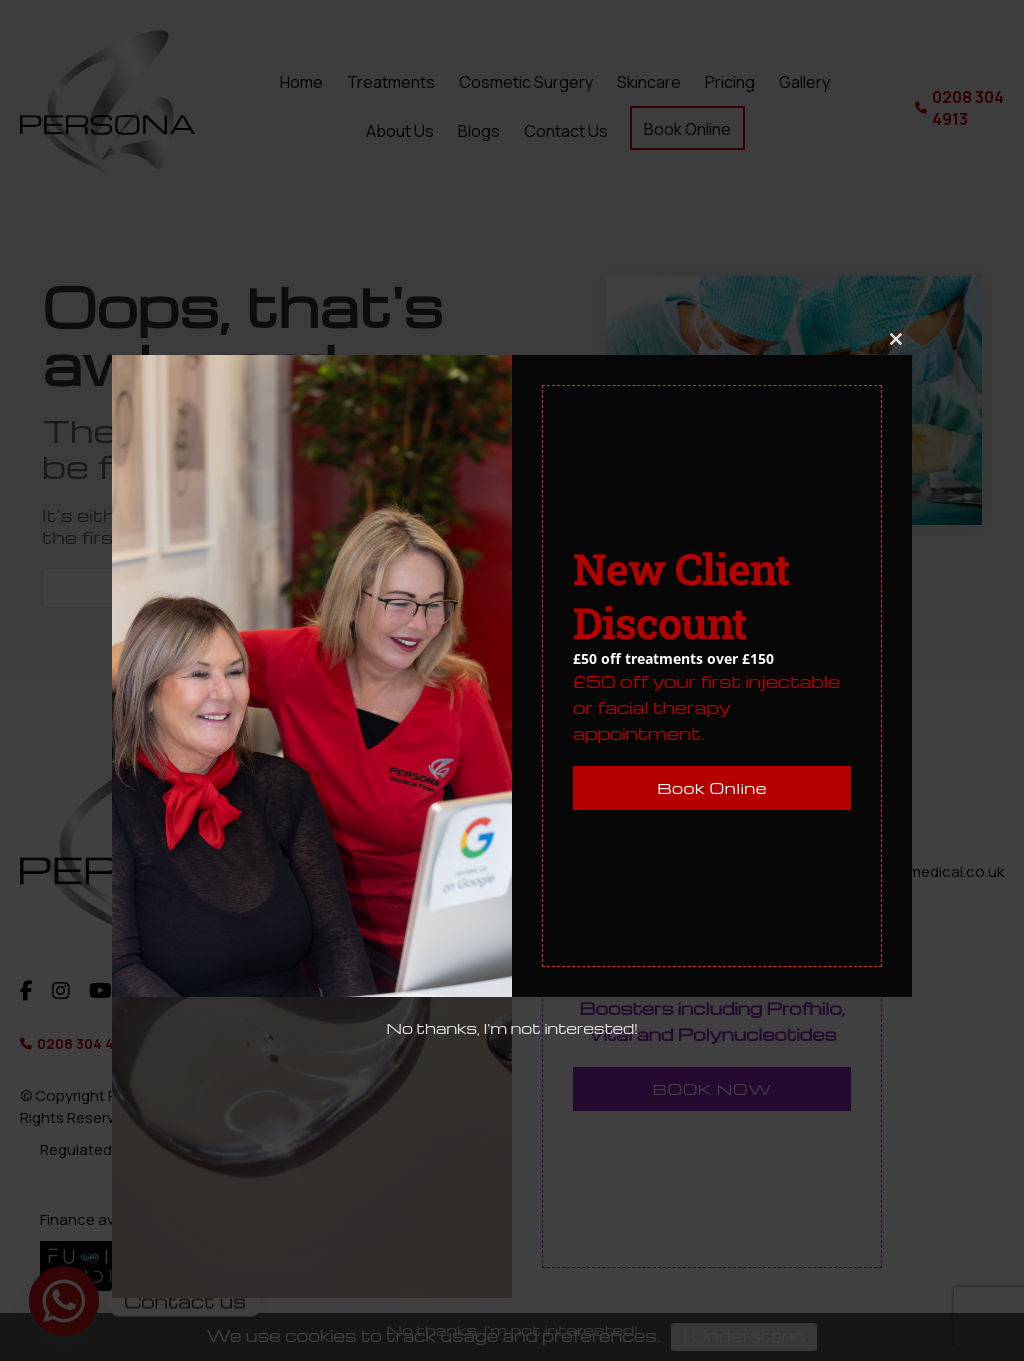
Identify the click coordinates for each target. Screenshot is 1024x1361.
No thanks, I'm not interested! (512, 1028)
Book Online (712, 788)
